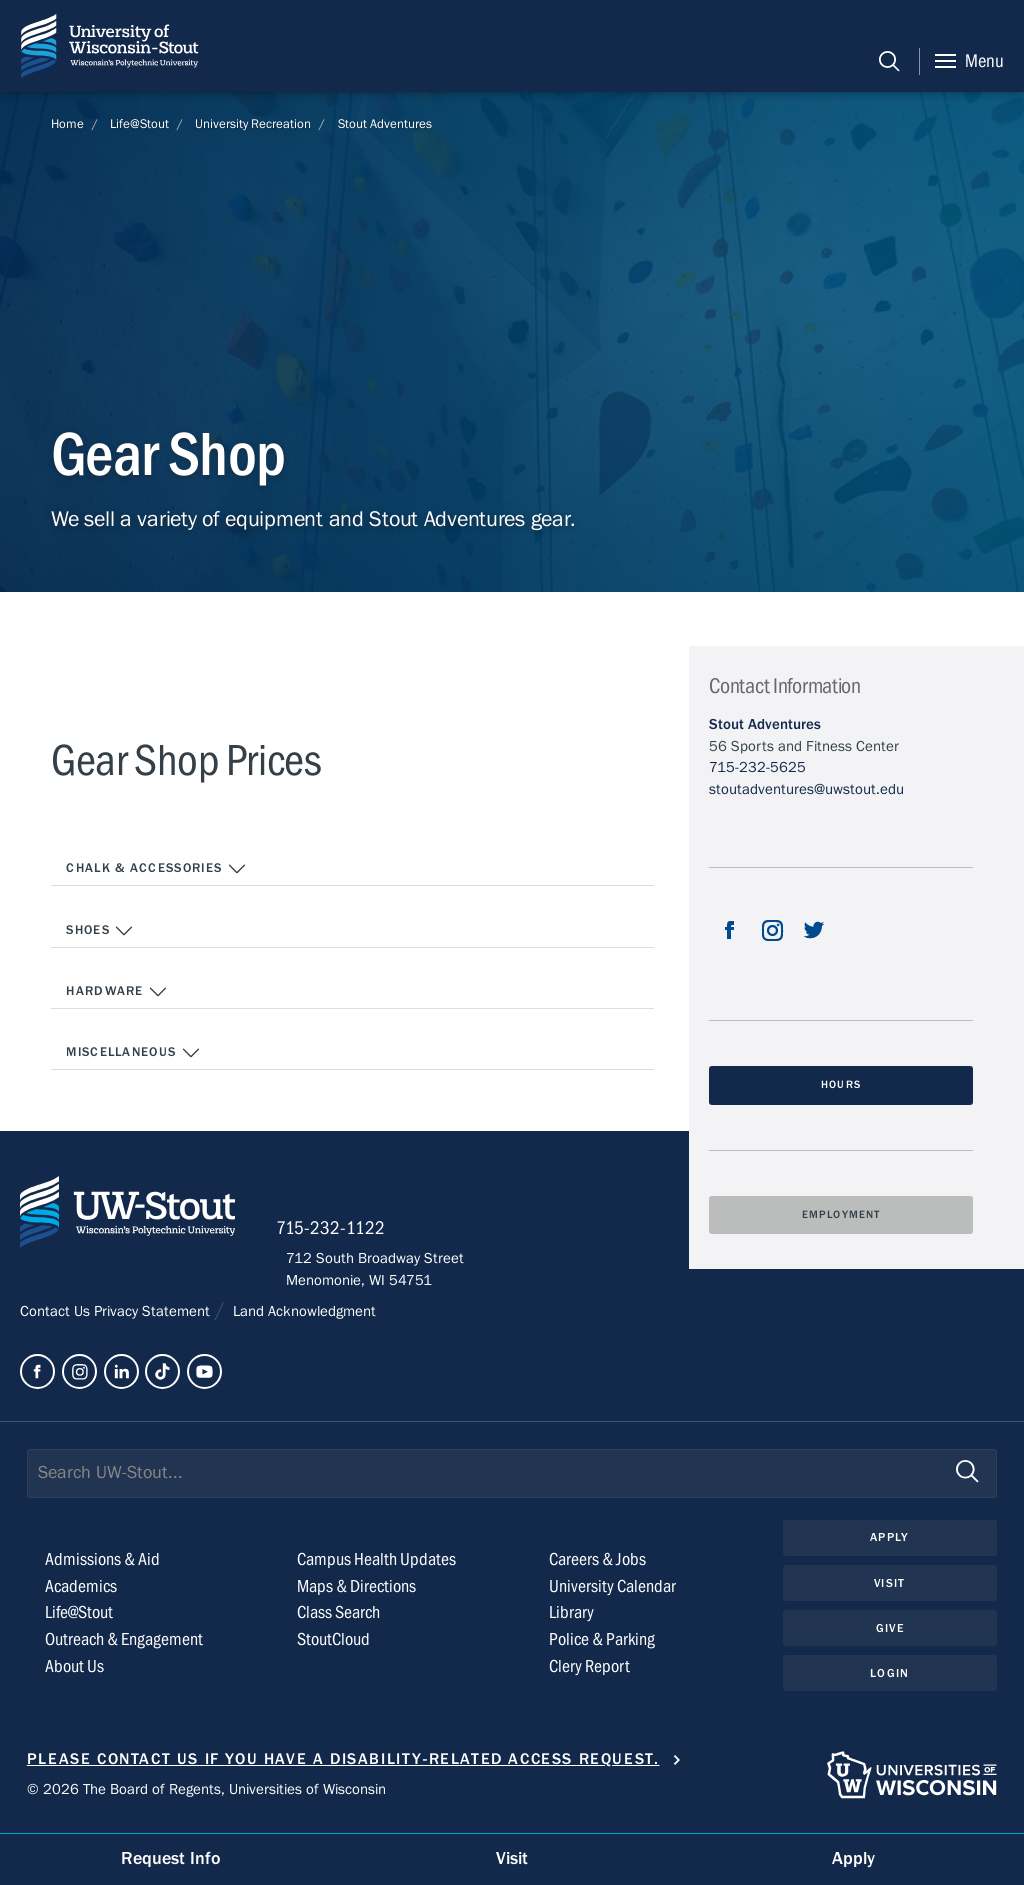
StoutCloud (333, 1647)
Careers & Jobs (597, 1567)
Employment (841, 1215)
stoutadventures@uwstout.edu (806, 789)
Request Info (171, 1858)
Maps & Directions (356, 1593)
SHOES (100, 932)
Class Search (338, 1620)
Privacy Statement (154, 1319)
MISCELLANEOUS (133, 1055)
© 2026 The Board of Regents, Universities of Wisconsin (206, 1797)
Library (571, 1620)
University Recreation (253, 124)
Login (889, 1682)
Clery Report (589, 1674)
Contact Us (57, 1319)
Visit (890, 1591)
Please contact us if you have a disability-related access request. (343, 1766)
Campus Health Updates (376, 1567)
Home (67, 124)
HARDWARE (117, 994)
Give (890, 1637)
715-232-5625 (757, 767)
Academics (81, 1593)
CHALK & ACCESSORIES (156, 870)
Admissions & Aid (102, 1567)
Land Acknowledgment (302, 1319)
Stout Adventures (385, 124)
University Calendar (612, 1593)
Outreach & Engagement (124, 1647)
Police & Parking (602, 1647)
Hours (840, 1085)
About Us (74, 1674)
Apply (890, 1545)
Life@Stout (139, 124)
